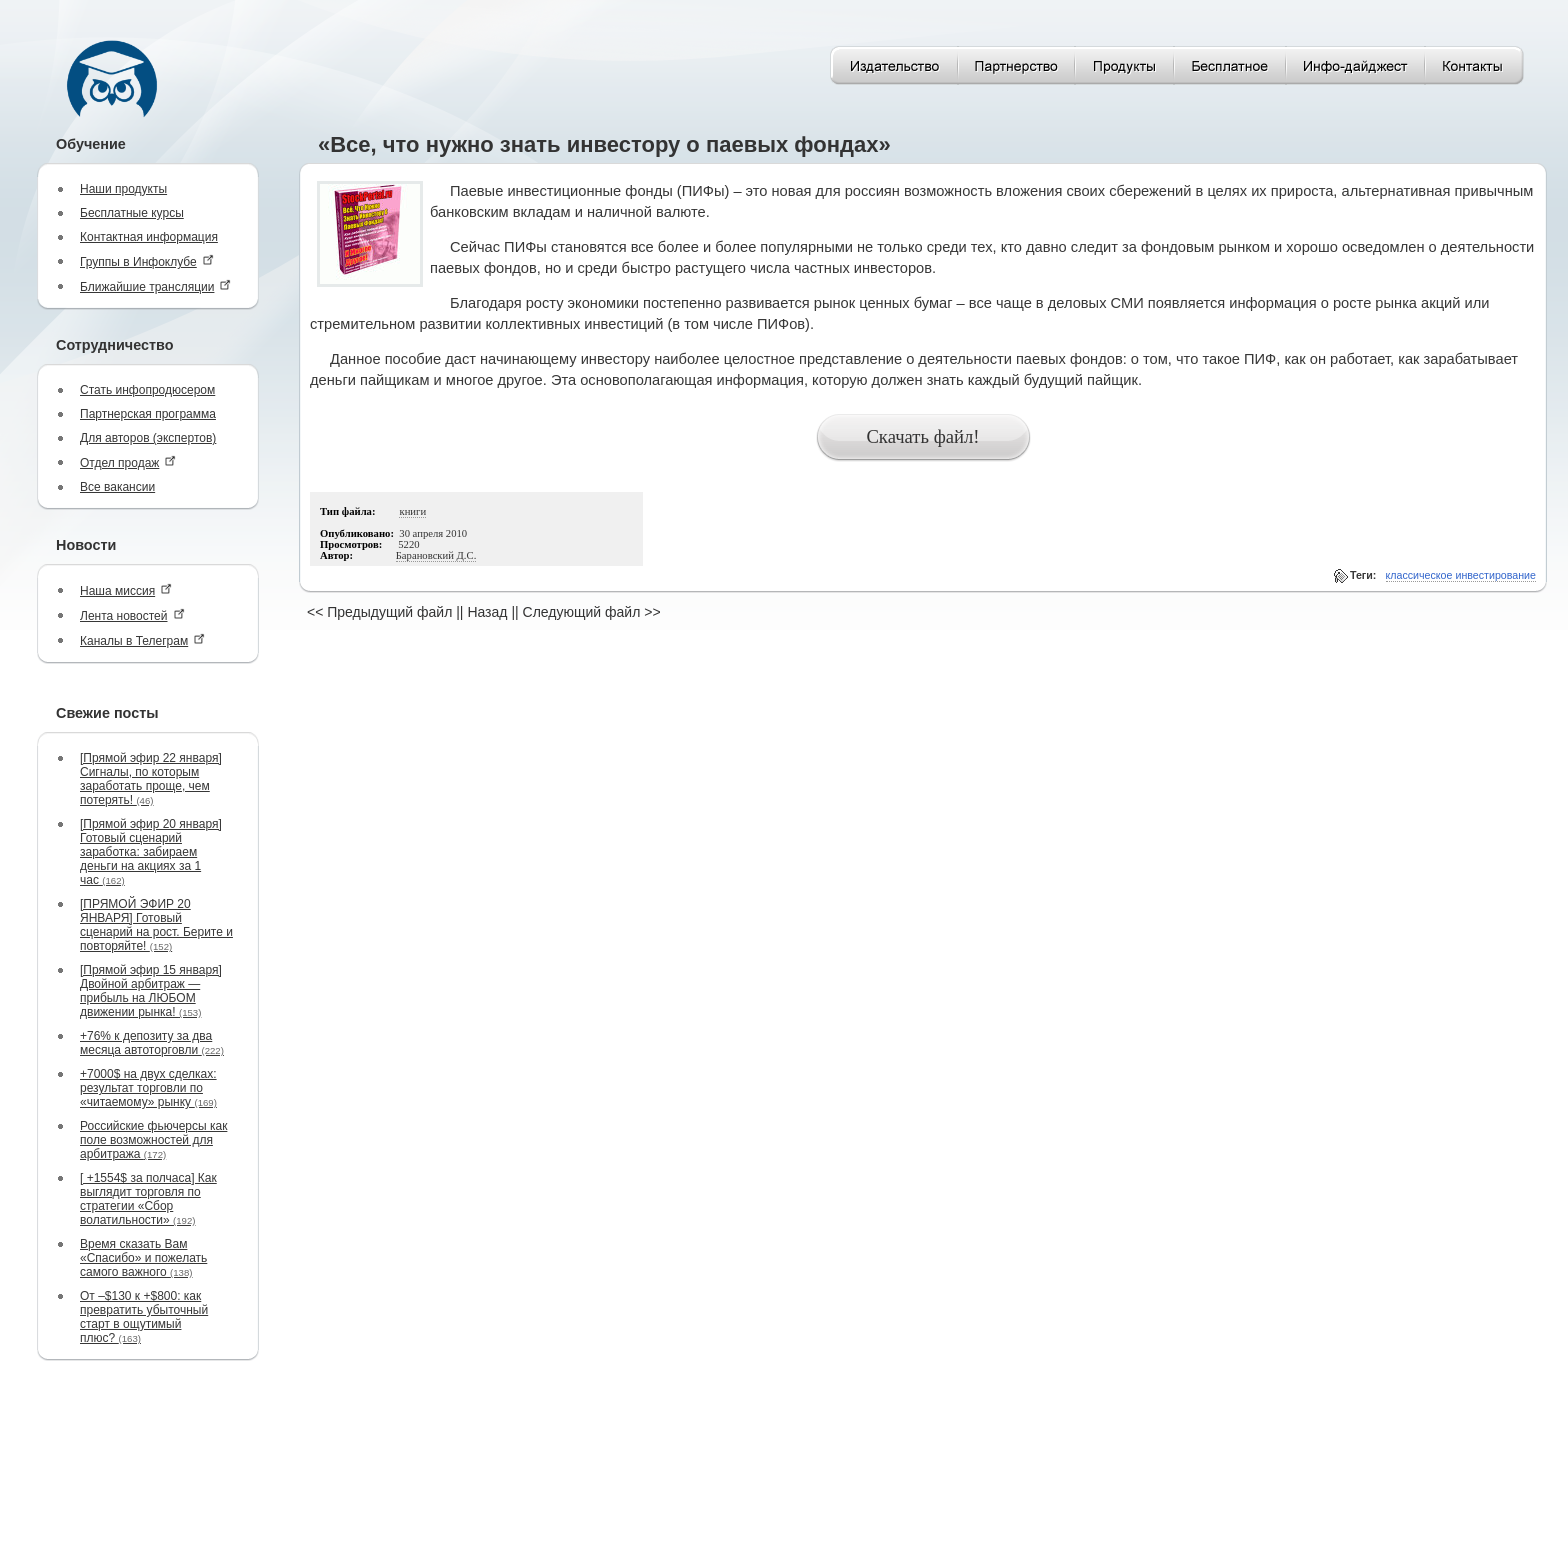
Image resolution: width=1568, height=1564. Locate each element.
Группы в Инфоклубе (147, 261)
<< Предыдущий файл (379, 612)
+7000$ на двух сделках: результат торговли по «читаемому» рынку (148, 1088)
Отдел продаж (128, 462)
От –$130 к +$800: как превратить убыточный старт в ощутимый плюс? (144, 1317)
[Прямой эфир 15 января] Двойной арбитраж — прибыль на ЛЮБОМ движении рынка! (151, 991)
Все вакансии (117, 487)
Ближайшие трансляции (155, 286)
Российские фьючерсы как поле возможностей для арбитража (153, 1140)
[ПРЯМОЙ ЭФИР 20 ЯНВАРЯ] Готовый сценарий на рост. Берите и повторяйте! (156, 925)
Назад (487, 612)
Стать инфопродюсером (147, 390)
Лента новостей (132, 615)
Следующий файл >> (592, 612)
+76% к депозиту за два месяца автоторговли (152, 1043)
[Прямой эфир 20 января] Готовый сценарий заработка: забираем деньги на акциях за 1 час (151, 852)
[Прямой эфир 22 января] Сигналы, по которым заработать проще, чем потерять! (151, 779)
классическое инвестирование (1461, 575)
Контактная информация (149, 237)
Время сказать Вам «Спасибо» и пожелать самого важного (143, 1258)
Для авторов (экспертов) (148, 438)
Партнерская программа (148, 414)
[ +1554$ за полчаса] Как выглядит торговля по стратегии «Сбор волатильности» (148, 1199)
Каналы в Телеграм (142, 640)
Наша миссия (126, 590)
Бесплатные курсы (132, 213)
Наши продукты (123, 189)
